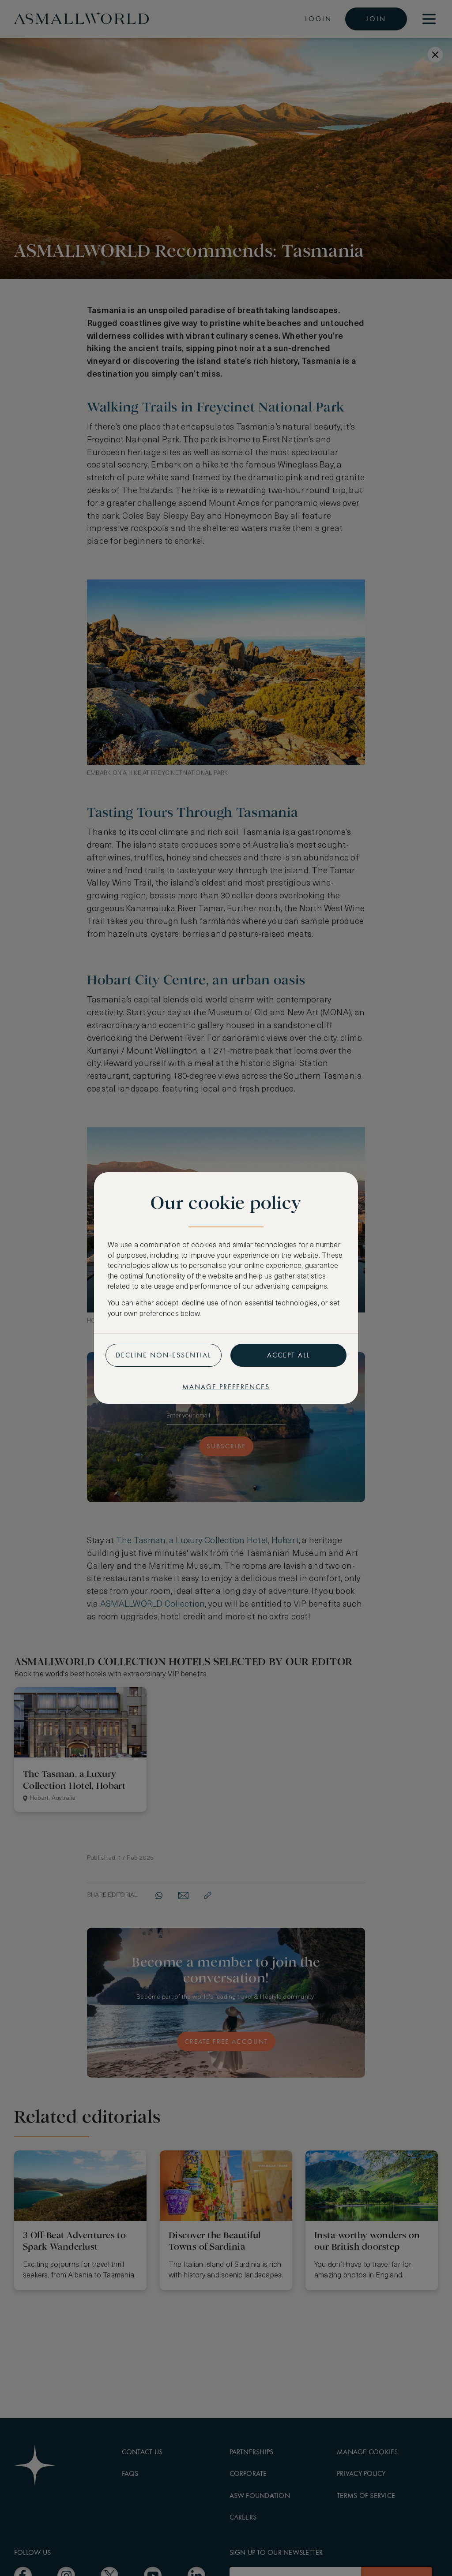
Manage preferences (226, 1387)
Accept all (288, 1355)
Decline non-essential (163, 1355)
